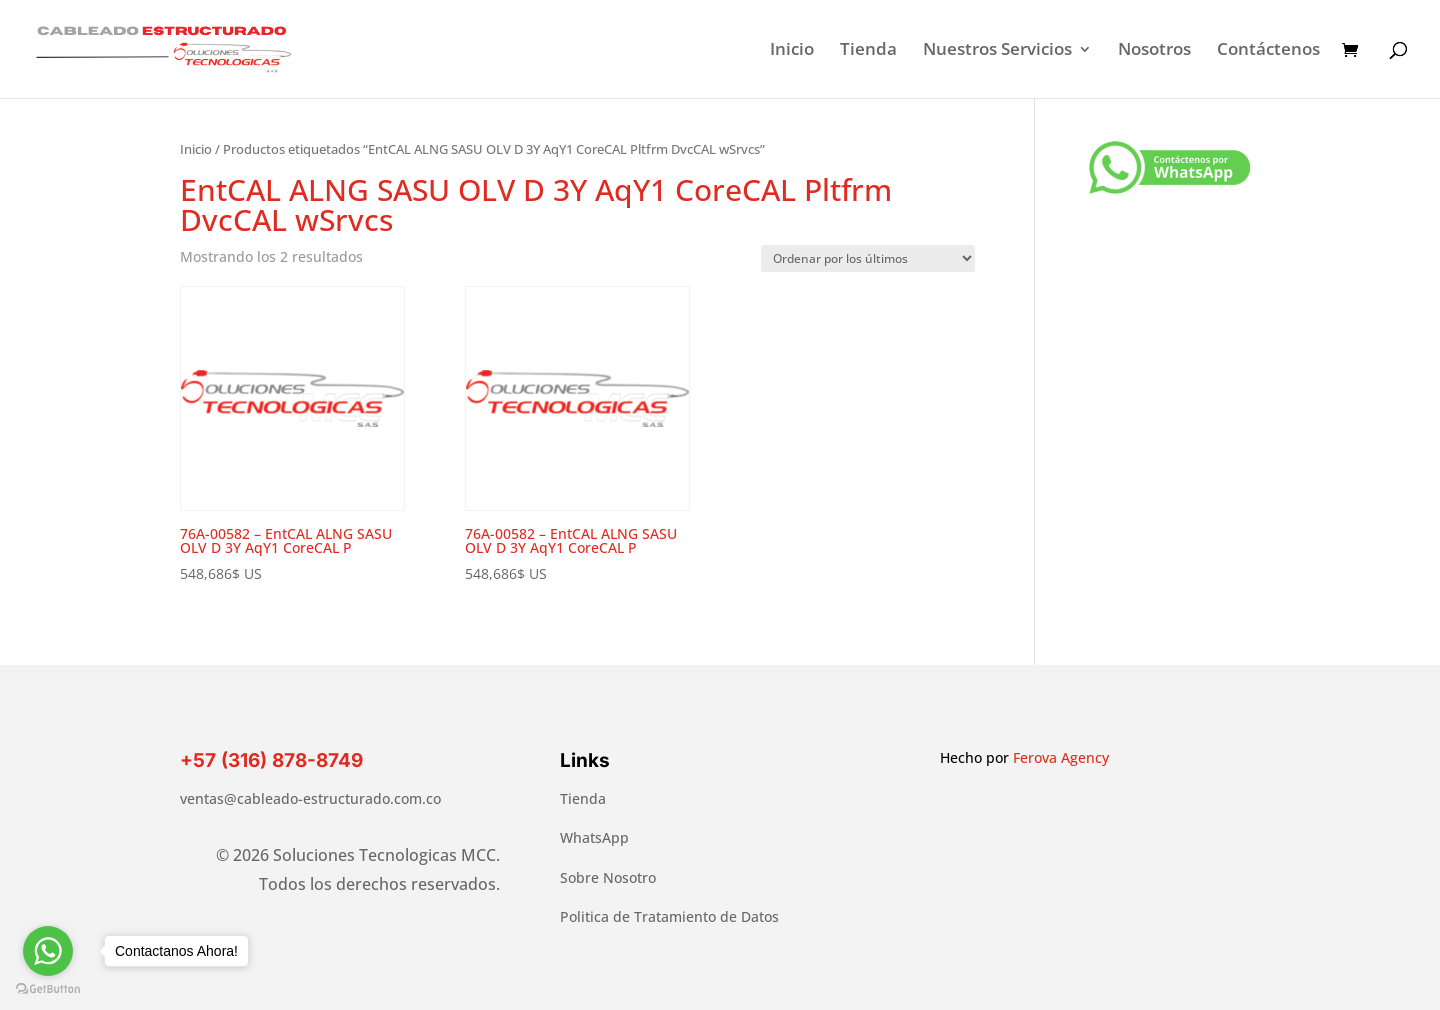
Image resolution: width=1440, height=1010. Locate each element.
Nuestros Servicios (997, 51)
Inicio (792, 51)
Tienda (868, 51)
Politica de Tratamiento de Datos (669, 916)
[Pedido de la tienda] (868, 258)
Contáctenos (1268, 51)
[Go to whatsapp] (48, 951)
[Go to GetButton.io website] (48, 989)
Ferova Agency (1061, 757)
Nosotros (1154, 51)
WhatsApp (594, 837)
